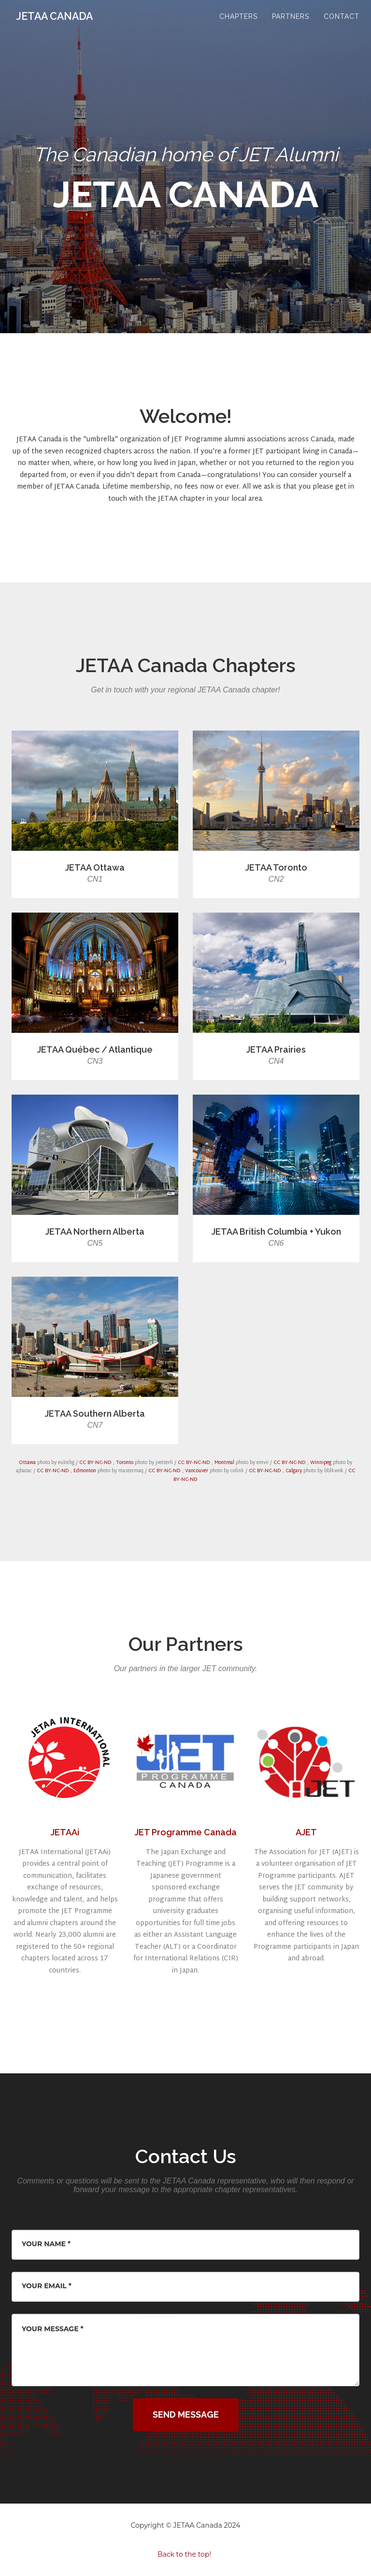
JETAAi (65, 1832)
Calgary (293, 1471)
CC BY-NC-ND (95, 1462)
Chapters (238, 24)
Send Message (186, 2414)
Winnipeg (320, 1462)
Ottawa (27, 1462)
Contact (341, 24)
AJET (306, 1832)
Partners (290, 24)
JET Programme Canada (186, 1832)
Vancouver (196, 1471)
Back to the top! (184, 2554)
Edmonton (84, 1471)
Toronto (124, 1462)
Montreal (224, 1462)
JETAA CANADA (61, 24)
